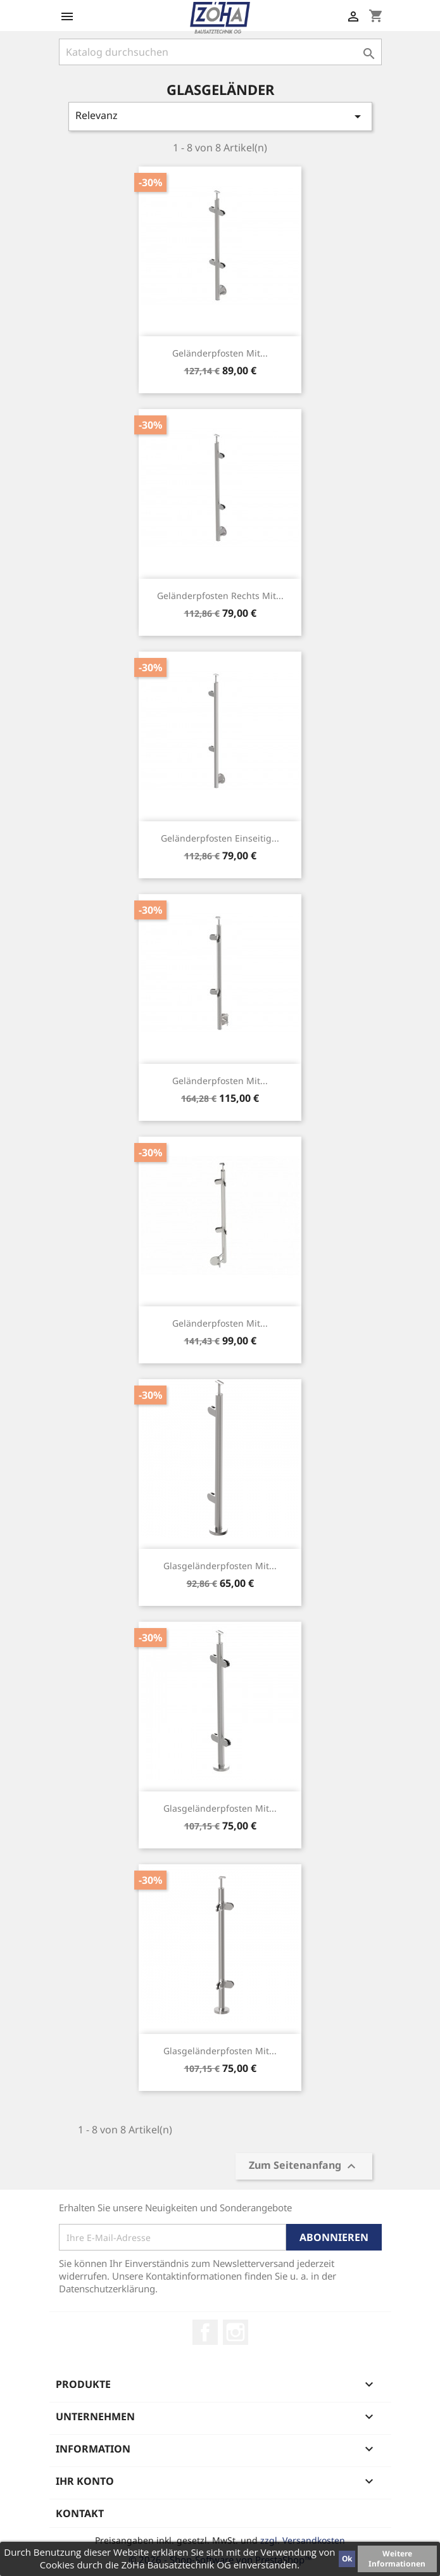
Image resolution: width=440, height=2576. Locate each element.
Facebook (205, 2332)
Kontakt (80, 2513)
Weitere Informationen (396, 2558)
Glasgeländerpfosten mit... (220, 1566)
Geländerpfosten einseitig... (220, 838)
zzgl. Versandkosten (302, 2540)
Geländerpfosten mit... (220, 353)
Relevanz (220, 116)
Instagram (235, 2332)
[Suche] (220, 52)
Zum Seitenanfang (304, 2167)
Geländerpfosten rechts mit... (220, 596)
